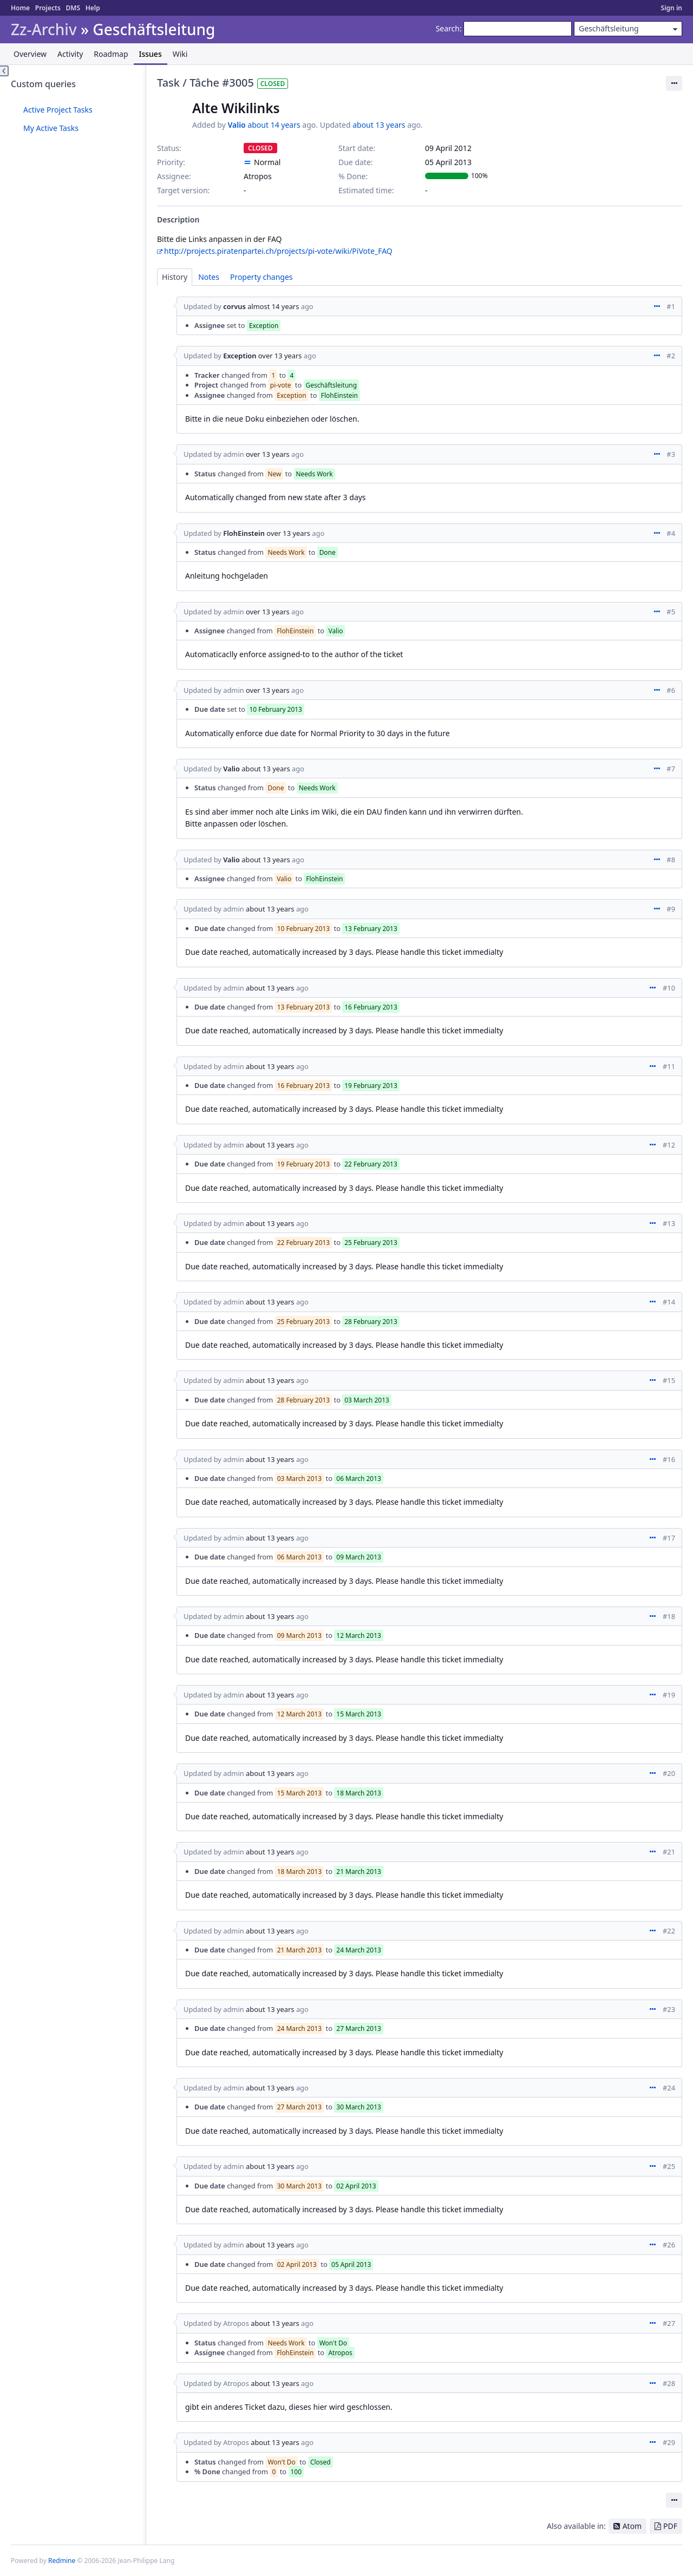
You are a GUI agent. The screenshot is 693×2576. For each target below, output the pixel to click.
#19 (669, 1695)
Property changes (261, 277)
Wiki (180, 54)
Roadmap (111, 54)
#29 (669, 2442)
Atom (632, 2526)
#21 (669, 1852)
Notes (208, 277)
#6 (670, 690)
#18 (669, 1616)
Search (448, 28)
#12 (669, 1145)
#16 (669, 1459)
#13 (669, 1223)
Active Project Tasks (58, 109)
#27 (669, 2323)
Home (20, 7)
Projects (48, 7)
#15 (669, 1380)
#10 (669, 988)
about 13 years (378, 125)
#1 (670, 306)
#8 (670, 859)
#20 (669, 1773)
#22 (669, 1931)
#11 (669, 1066)
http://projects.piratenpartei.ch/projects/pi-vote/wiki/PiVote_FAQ (278, 251)
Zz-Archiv (44, 29)
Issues (150, 54)
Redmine (61, 2560)
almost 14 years (273, 306)
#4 (670, 533)
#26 (669, 2245)
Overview (30, 54)
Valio (236, 125)
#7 (670, 769)
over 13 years (280, 355)
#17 (669, 1538)
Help (93, 7)
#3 (670, 454)
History (174, 277)
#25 (669, 2166)
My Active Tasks (51, 128)
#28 (669, 2383)
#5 (670, 612)
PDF (670, 2526)
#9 (670, 909)
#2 (670, 355)
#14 (669, 1302)
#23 (669, 2009)
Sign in (671, 7)
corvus (234, 306)
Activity (70, 54)
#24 (669, 2088)
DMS (73, 7)
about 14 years (273, 125)
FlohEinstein (244, 533)
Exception (239, 355)
